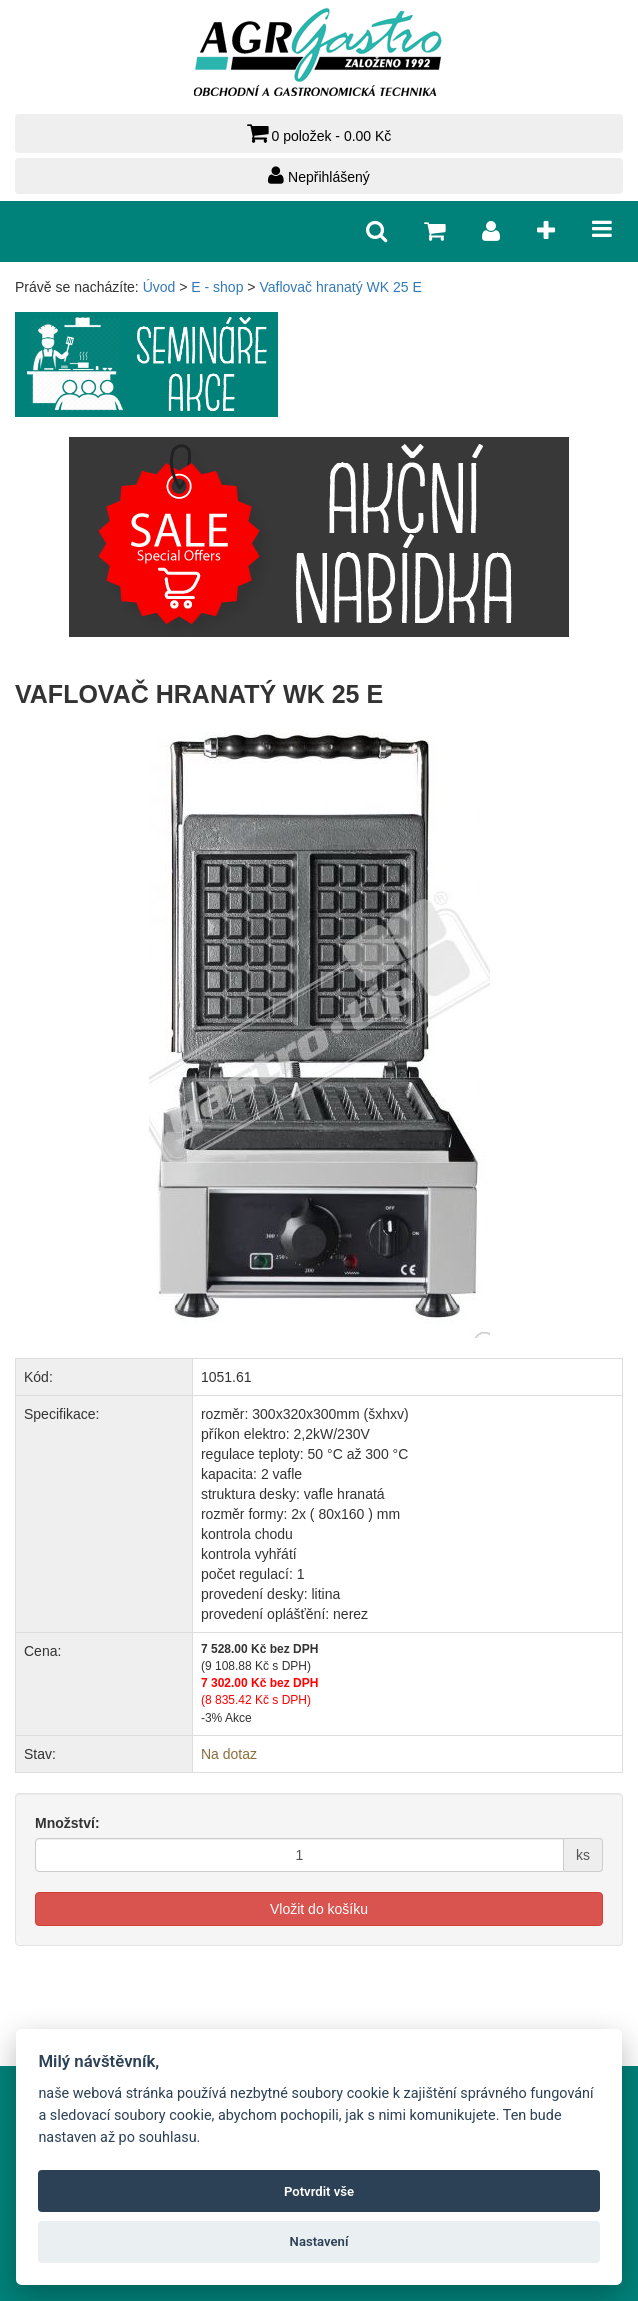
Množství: (67, 1823)
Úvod (159, 287)
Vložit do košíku (319, 1909)
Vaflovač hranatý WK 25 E (340, 287)
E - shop (217, 287)
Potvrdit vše (319, 2191)
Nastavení (319, 2241)
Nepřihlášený (319, 175)
